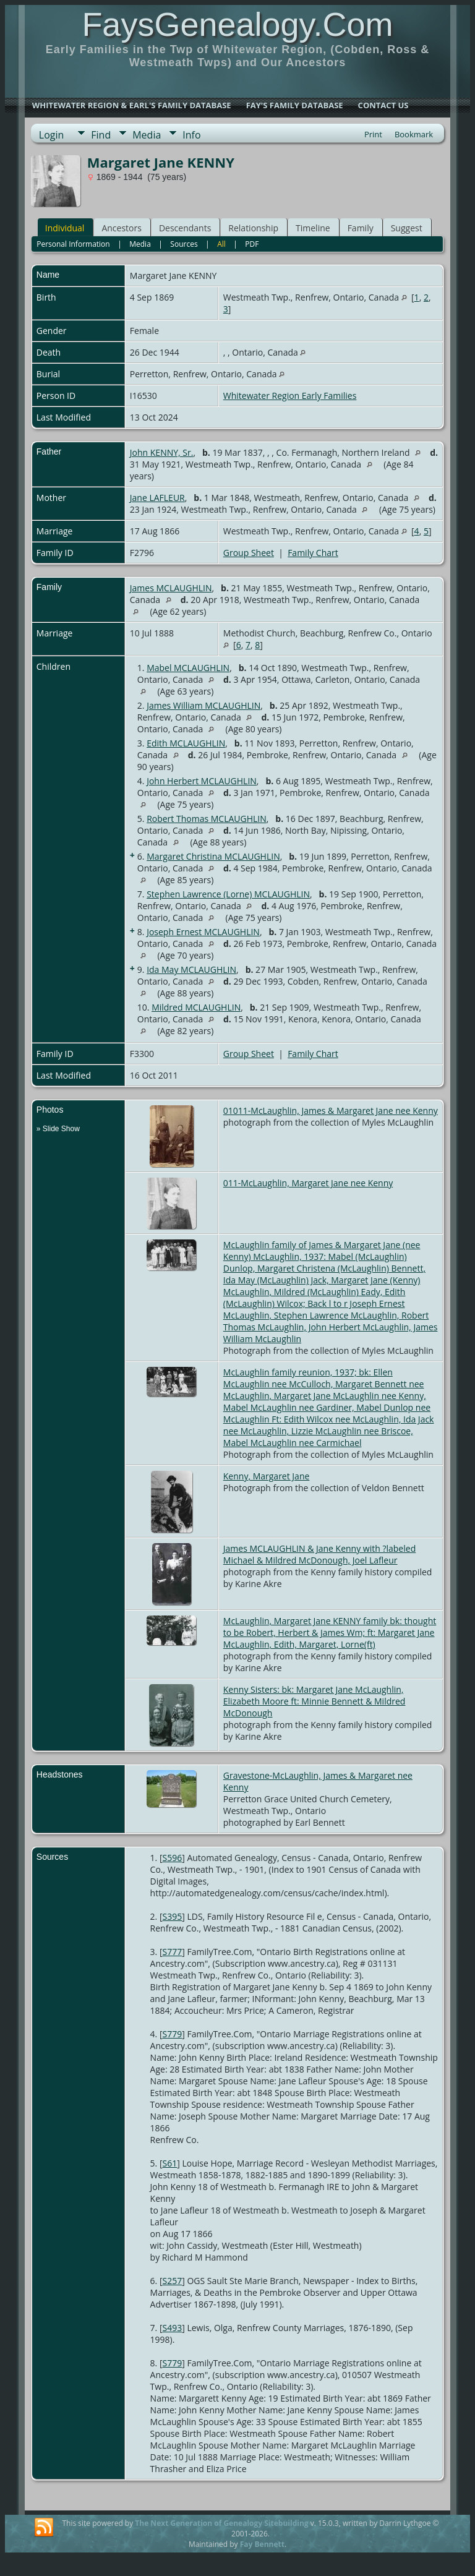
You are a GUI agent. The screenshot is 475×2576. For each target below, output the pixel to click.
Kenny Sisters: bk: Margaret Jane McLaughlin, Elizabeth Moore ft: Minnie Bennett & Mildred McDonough (314, 1701)
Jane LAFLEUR (157, 497)
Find (101, 135)
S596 (172, 1858)
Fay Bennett (262, 2544)
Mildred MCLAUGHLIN (196, 1007)
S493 (172, 2328)
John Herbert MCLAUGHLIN (202, 781)
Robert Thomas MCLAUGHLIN (207, 818)
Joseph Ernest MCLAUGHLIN (203, 932)
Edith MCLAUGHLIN (186, 743)
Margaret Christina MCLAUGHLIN (213, 856)
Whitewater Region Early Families (290, 395)
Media (146, 135)
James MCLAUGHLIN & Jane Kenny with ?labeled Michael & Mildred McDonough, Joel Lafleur (319, 1554)
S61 (170, 2163)
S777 (172, 1952)
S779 (172, 2034)
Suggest (406, 228)
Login (51, 135)
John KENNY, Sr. (162, 452)
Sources (183, 244)
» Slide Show (58, 1128)
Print (373, 134)
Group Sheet (248, 552)
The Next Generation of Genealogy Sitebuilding (221, 2523)
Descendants (185, 228)
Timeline (313, 228)
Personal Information (73, 244)
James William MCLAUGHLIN (203, 705)
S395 (172, 1916)
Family (361, 228)
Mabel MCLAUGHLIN (188, 668)
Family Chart (313, 552)
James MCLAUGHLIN (171, 588)
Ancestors (121, 228)
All (221, 244)
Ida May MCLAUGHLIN (191, 969)
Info (191, 135)
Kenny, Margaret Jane (266, 1476)
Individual (65, 228)
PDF (252, 244)
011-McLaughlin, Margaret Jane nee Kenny (308, 1183)
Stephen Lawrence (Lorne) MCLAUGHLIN (228, 894)
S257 (172, 2281)
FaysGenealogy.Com (237, 24)
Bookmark (414, 134)
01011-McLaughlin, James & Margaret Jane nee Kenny (330, 1110)
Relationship (253, 228)
